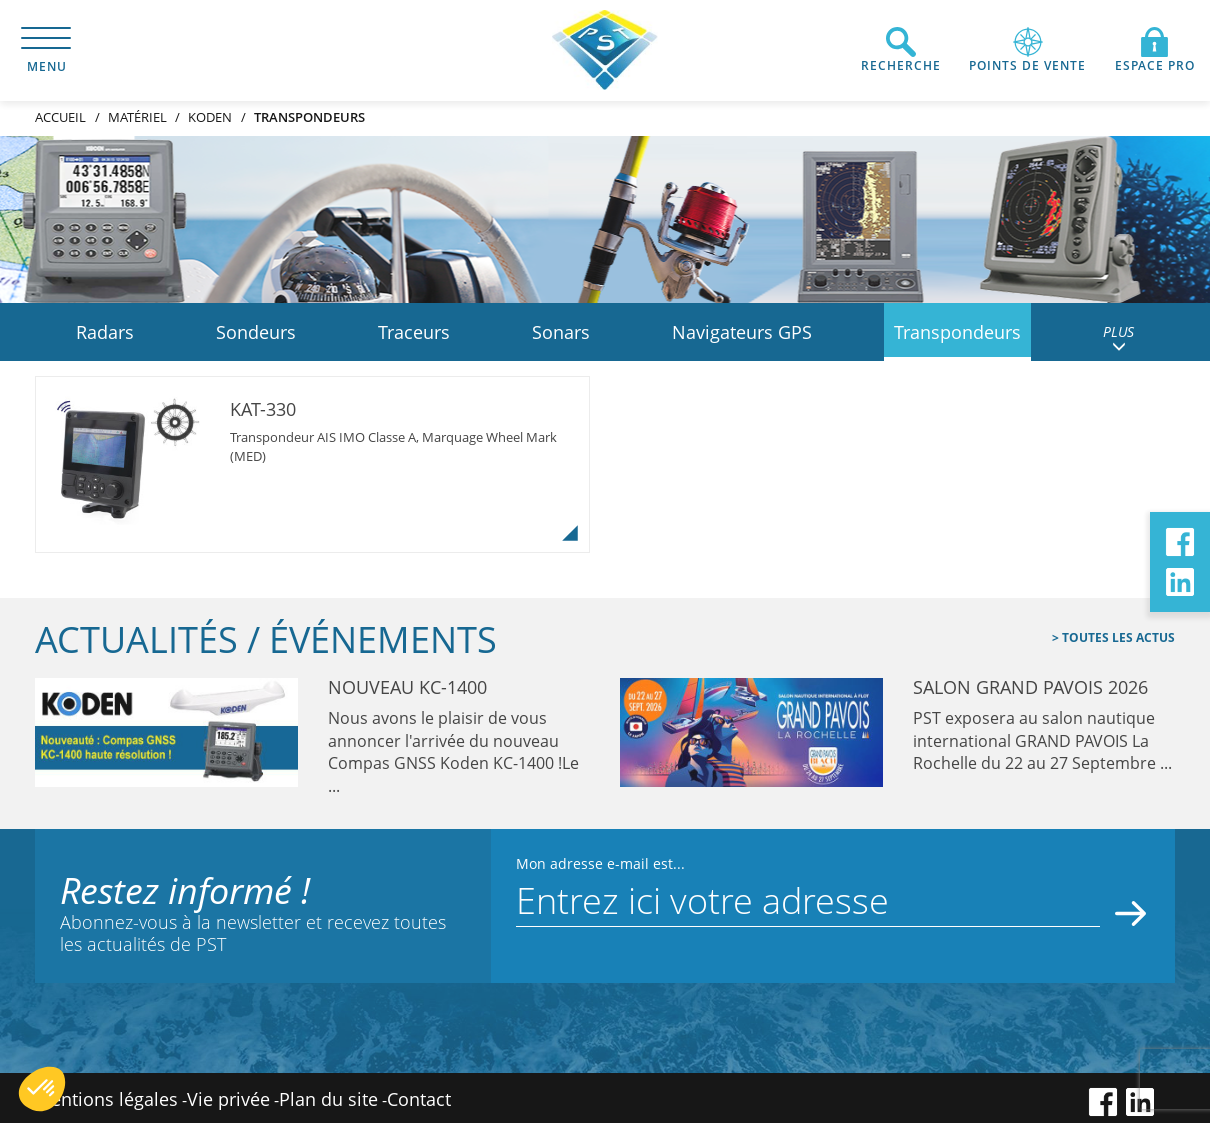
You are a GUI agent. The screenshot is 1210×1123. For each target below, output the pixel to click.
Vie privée (228, 1099)
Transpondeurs (957, 332)
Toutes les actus (1117, 637)
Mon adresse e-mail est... (600, 863)
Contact (419, 1099)
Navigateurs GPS (742, 332)
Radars (105, 332)
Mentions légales (106, 1099)
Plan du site (328, 1099)
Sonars (561, 332)
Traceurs (414, 332)
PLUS (1118, 337)
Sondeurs (256, 332)
